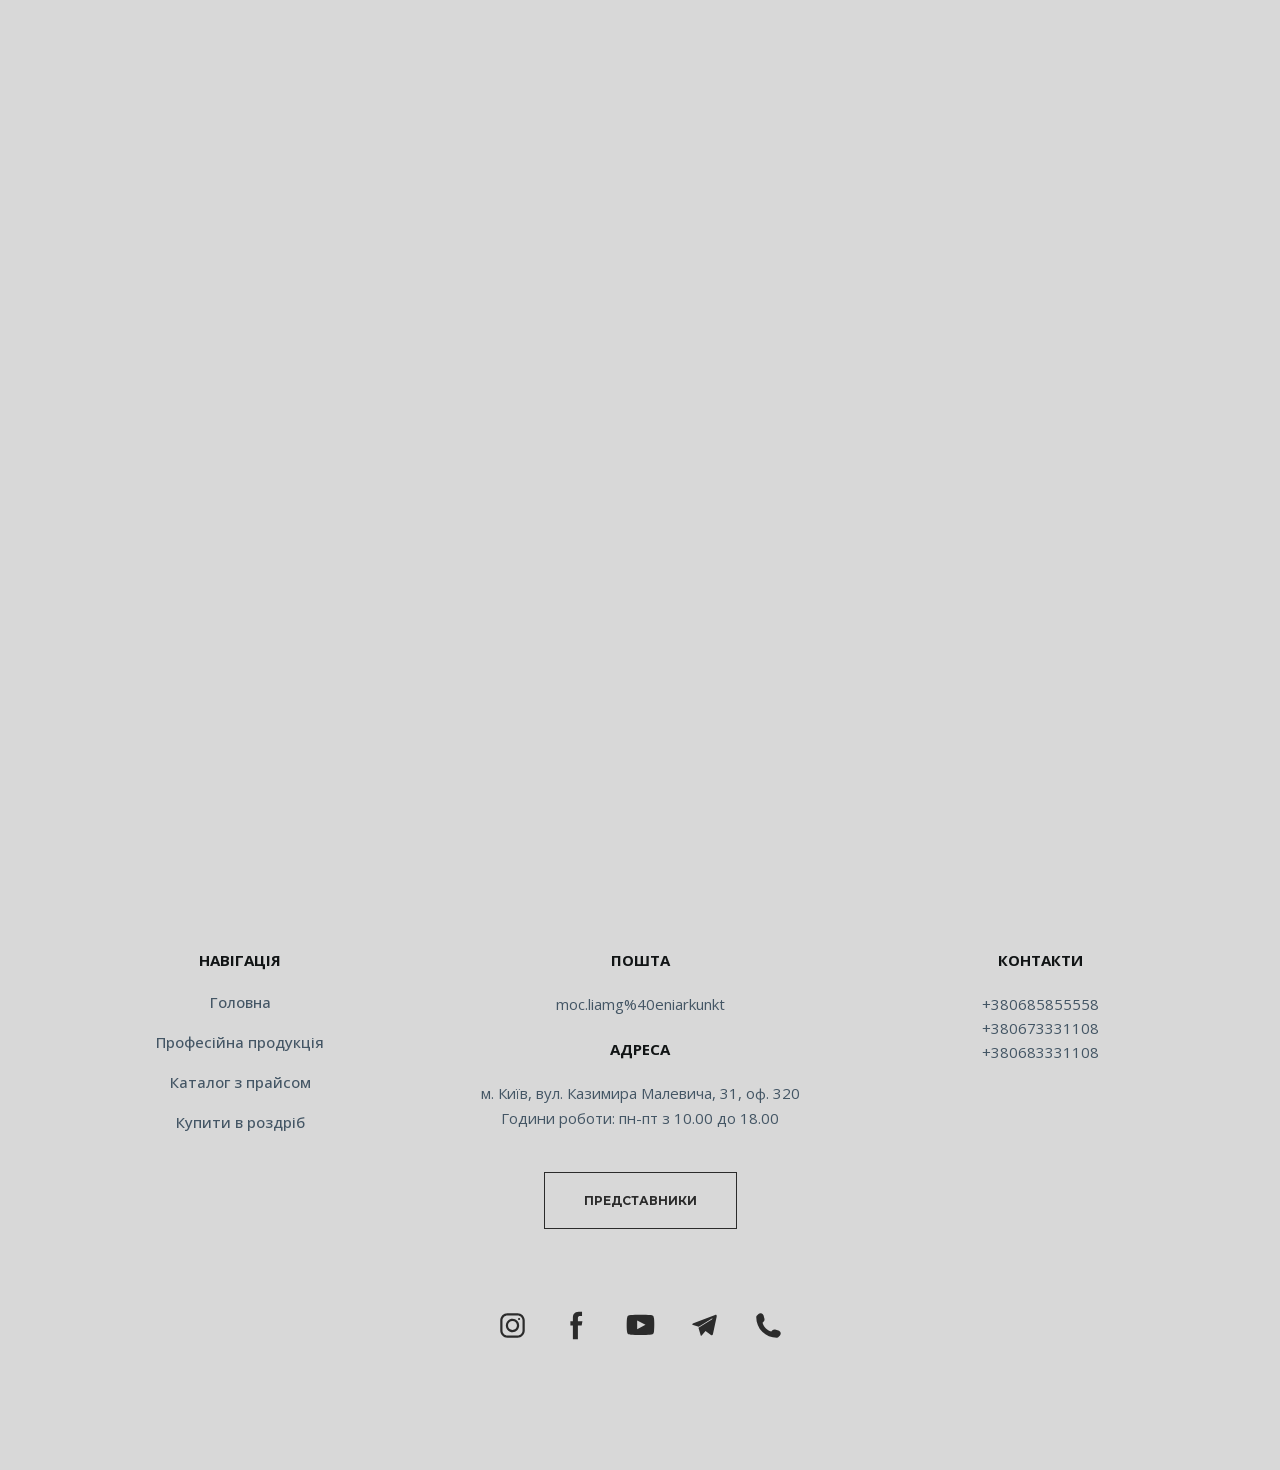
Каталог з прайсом (240, 1082)
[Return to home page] (640, 896)
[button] (640, 1200)
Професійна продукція (240, 1042)
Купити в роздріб (240, 1122)
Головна (240, 1002)
